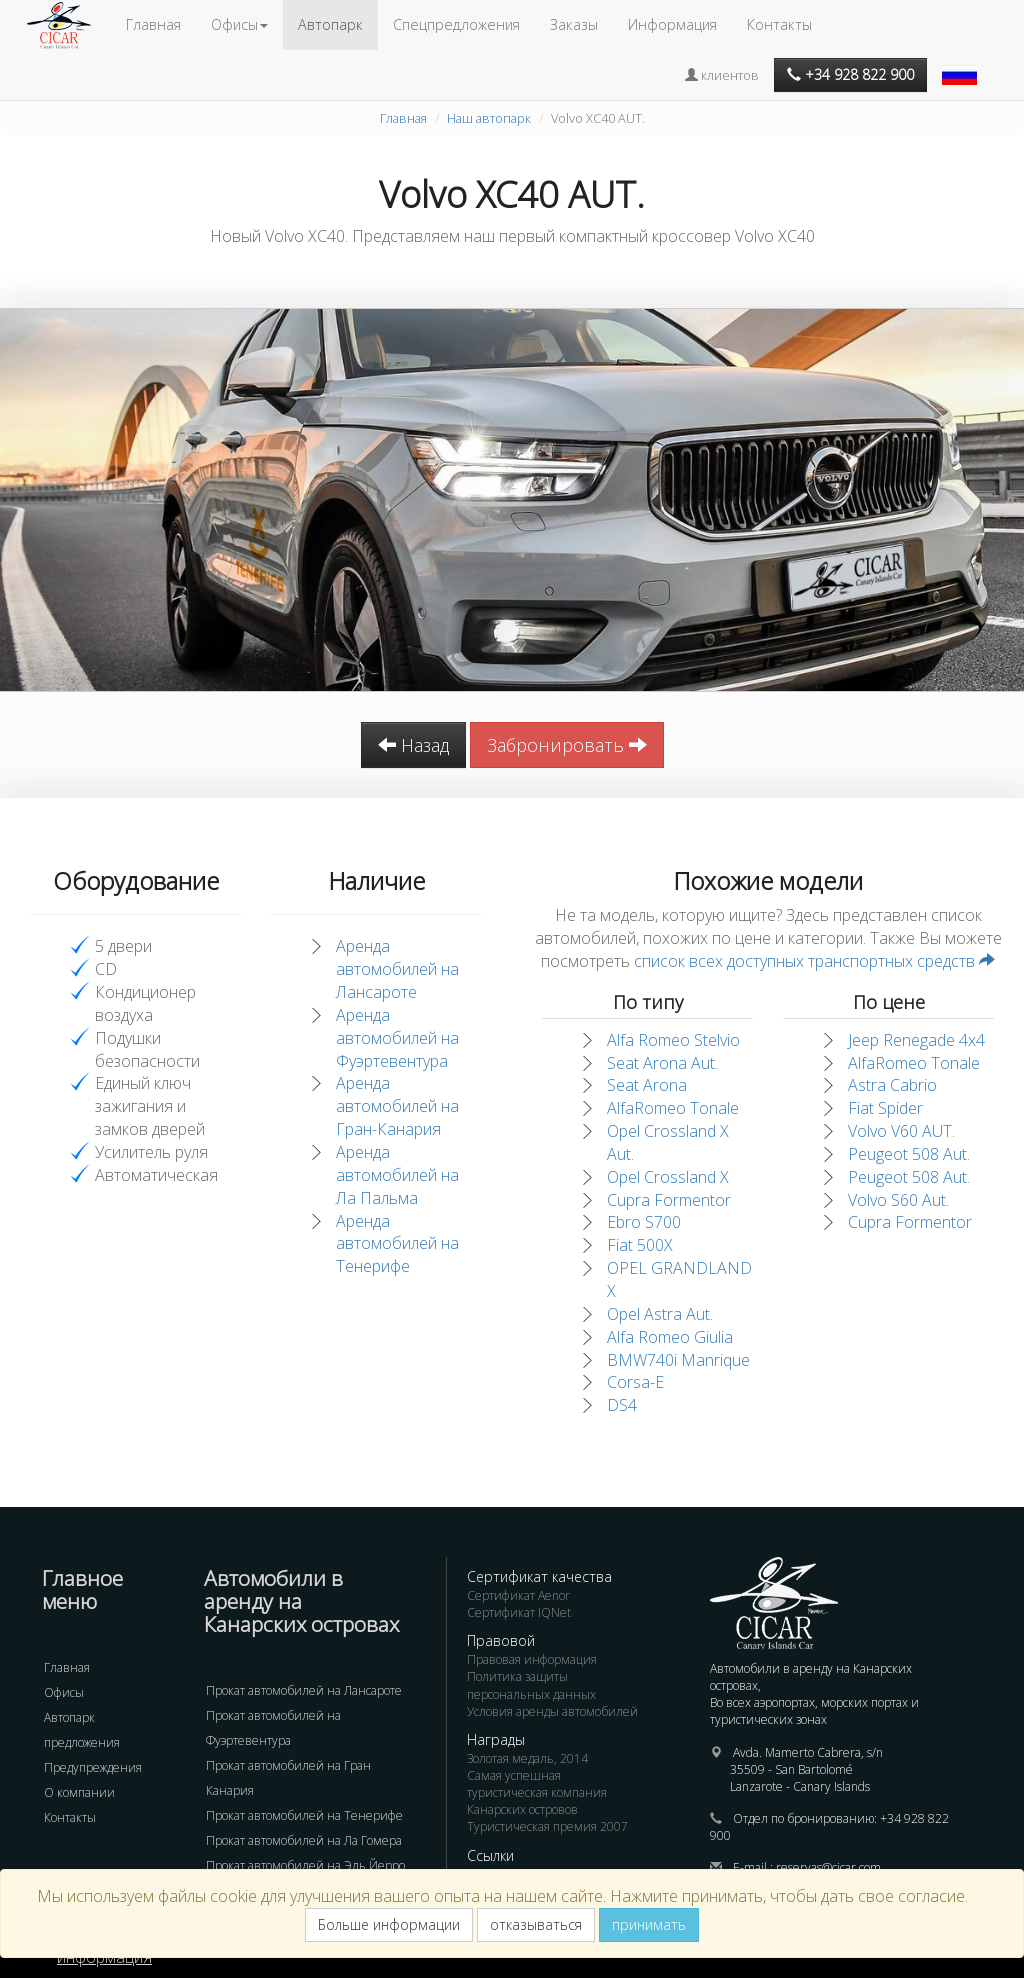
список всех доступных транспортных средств (814, 961)
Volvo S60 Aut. (898, 1200)
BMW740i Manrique (678, 1360)
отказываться (536, 1924)
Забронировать (567, 745)
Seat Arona (647, 1085)
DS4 (622, 1405)
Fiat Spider (885, 1108)
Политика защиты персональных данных (531, 1685)
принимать (649, 1924)
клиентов (722, 75)
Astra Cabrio (892, 1085)
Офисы (64, 1692)
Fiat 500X (640, 1245)
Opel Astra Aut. (660, 1314)
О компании (79, 1792)
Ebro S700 (644, 1222)
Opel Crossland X (668, 1177)
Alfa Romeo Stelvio (673, 1040)
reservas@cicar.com (828, 1867)
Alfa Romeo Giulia (670, 1337)
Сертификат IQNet (519, 1612)
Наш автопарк (489, 118)
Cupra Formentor (669, 1200)
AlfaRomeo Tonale (673, 1108)
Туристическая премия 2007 (547, 1826)
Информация (672, 24)
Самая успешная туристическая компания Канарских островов (537, 1792)
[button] (962, 65)
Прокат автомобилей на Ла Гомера (304, 1840)
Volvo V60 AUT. (901, 1131)
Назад (413, 745)
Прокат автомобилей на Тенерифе (304, 1815)
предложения (82, 1742)
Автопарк (330, 24)
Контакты (779, 24)
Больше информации (389, 1924)
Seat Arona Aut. (662, 1063)
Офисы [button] (239, 24)
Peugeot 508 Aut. (909, 1154)
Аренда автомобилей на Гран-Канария (397, 1106)
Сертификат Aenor (518, 1595)
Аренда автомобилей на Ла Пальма (397, 1175)
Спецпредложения (456, 24)
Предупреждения (93, 1767)
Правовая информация (532, 1659)
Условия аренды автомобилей (552, 1711)
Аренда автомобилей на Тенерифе (397, 1244)
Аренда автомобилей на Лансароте (397, 969)
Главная (153, 24)
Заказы (574, 24)
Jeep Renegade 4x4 (916, 1040)
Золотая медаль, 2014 (527, 1758)
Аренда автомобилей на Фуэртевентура (397, 1038)
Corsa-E (635, 1382)
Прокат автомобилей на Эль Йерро (305, 1865)
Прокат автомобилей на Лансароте (304, 1690)
